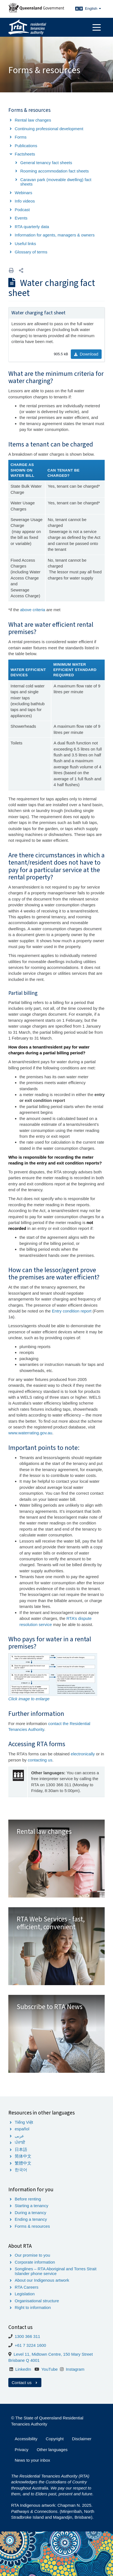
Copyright (55, 2438)
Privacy (21, 2449)
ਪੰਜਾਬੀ (20, 2142)
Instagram (75, 2369)
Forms (21, 137)
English (93, 8)
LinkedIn (23, 2369)
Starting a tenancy (31, 2205)
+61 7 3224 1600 (30, 2345)
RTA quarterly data (32, 226)
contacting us (40, 1760)
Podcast (22, 209)
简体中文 (23, 2156)
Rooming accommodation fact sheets (54, 171)
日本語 (21, 2149)
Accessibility (26, 2438)
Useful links (25, 243)
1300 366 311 (27, 2336)
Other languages (52, 2449)
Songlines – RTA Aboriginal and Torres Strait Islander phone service (55, 2271)
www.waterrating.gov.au (30, 1432)
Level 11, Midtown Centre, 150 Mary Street (53, 2354)
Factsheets (25, 154)
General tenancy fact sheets (46, 162)
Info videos (25, 201)
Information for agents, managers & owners (55, 235)
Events (21, 218)
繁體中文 (23, 2163)
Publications (26, 145)
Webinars (23, 192)
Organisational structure (37, 2300)
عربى (19, 2135)
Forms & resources (32, 2226)
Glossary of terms (31, 252)
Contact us (25, 2382)
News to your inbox (32, 2460)
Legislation (25, 2293)
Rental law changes (33, 120)
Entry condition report (72, 1311)
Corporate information (35, 2262)
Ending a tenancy (31, 2219)
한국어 (21, 2169)
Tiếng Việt (24, 2122)
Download (86, 354)
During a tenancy (30, 2212)
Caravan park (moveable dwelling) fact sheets (55, 182)
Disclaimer (81, 2438)
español (22, 2128)
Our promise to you (32, 2255)
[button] (21, 271)
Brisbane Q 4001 (24, 2360)
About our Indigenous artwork (42, 2280)
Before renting (28, 2199)
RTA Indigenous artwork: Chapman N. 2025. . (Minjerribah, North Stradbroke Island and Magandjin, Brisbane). (52, 2511)
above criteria (32, 609)
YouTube (49, 2369)
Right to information (33, 2307)
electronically (83, 1753)
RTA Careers (26, 2287)
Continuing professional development (49, 128)
